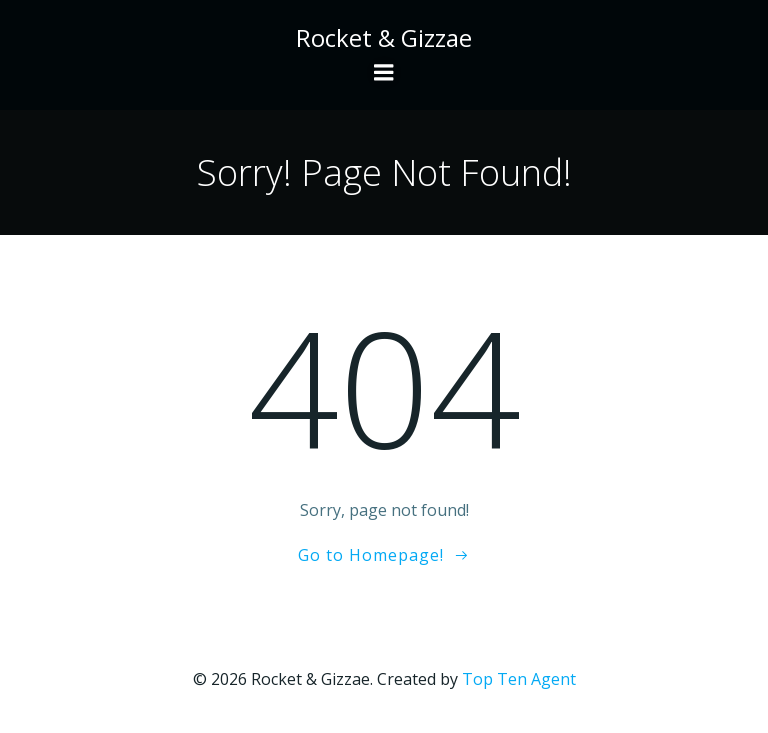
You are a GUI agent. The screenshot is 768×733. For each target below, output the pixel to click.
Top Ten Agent (519, 679)
